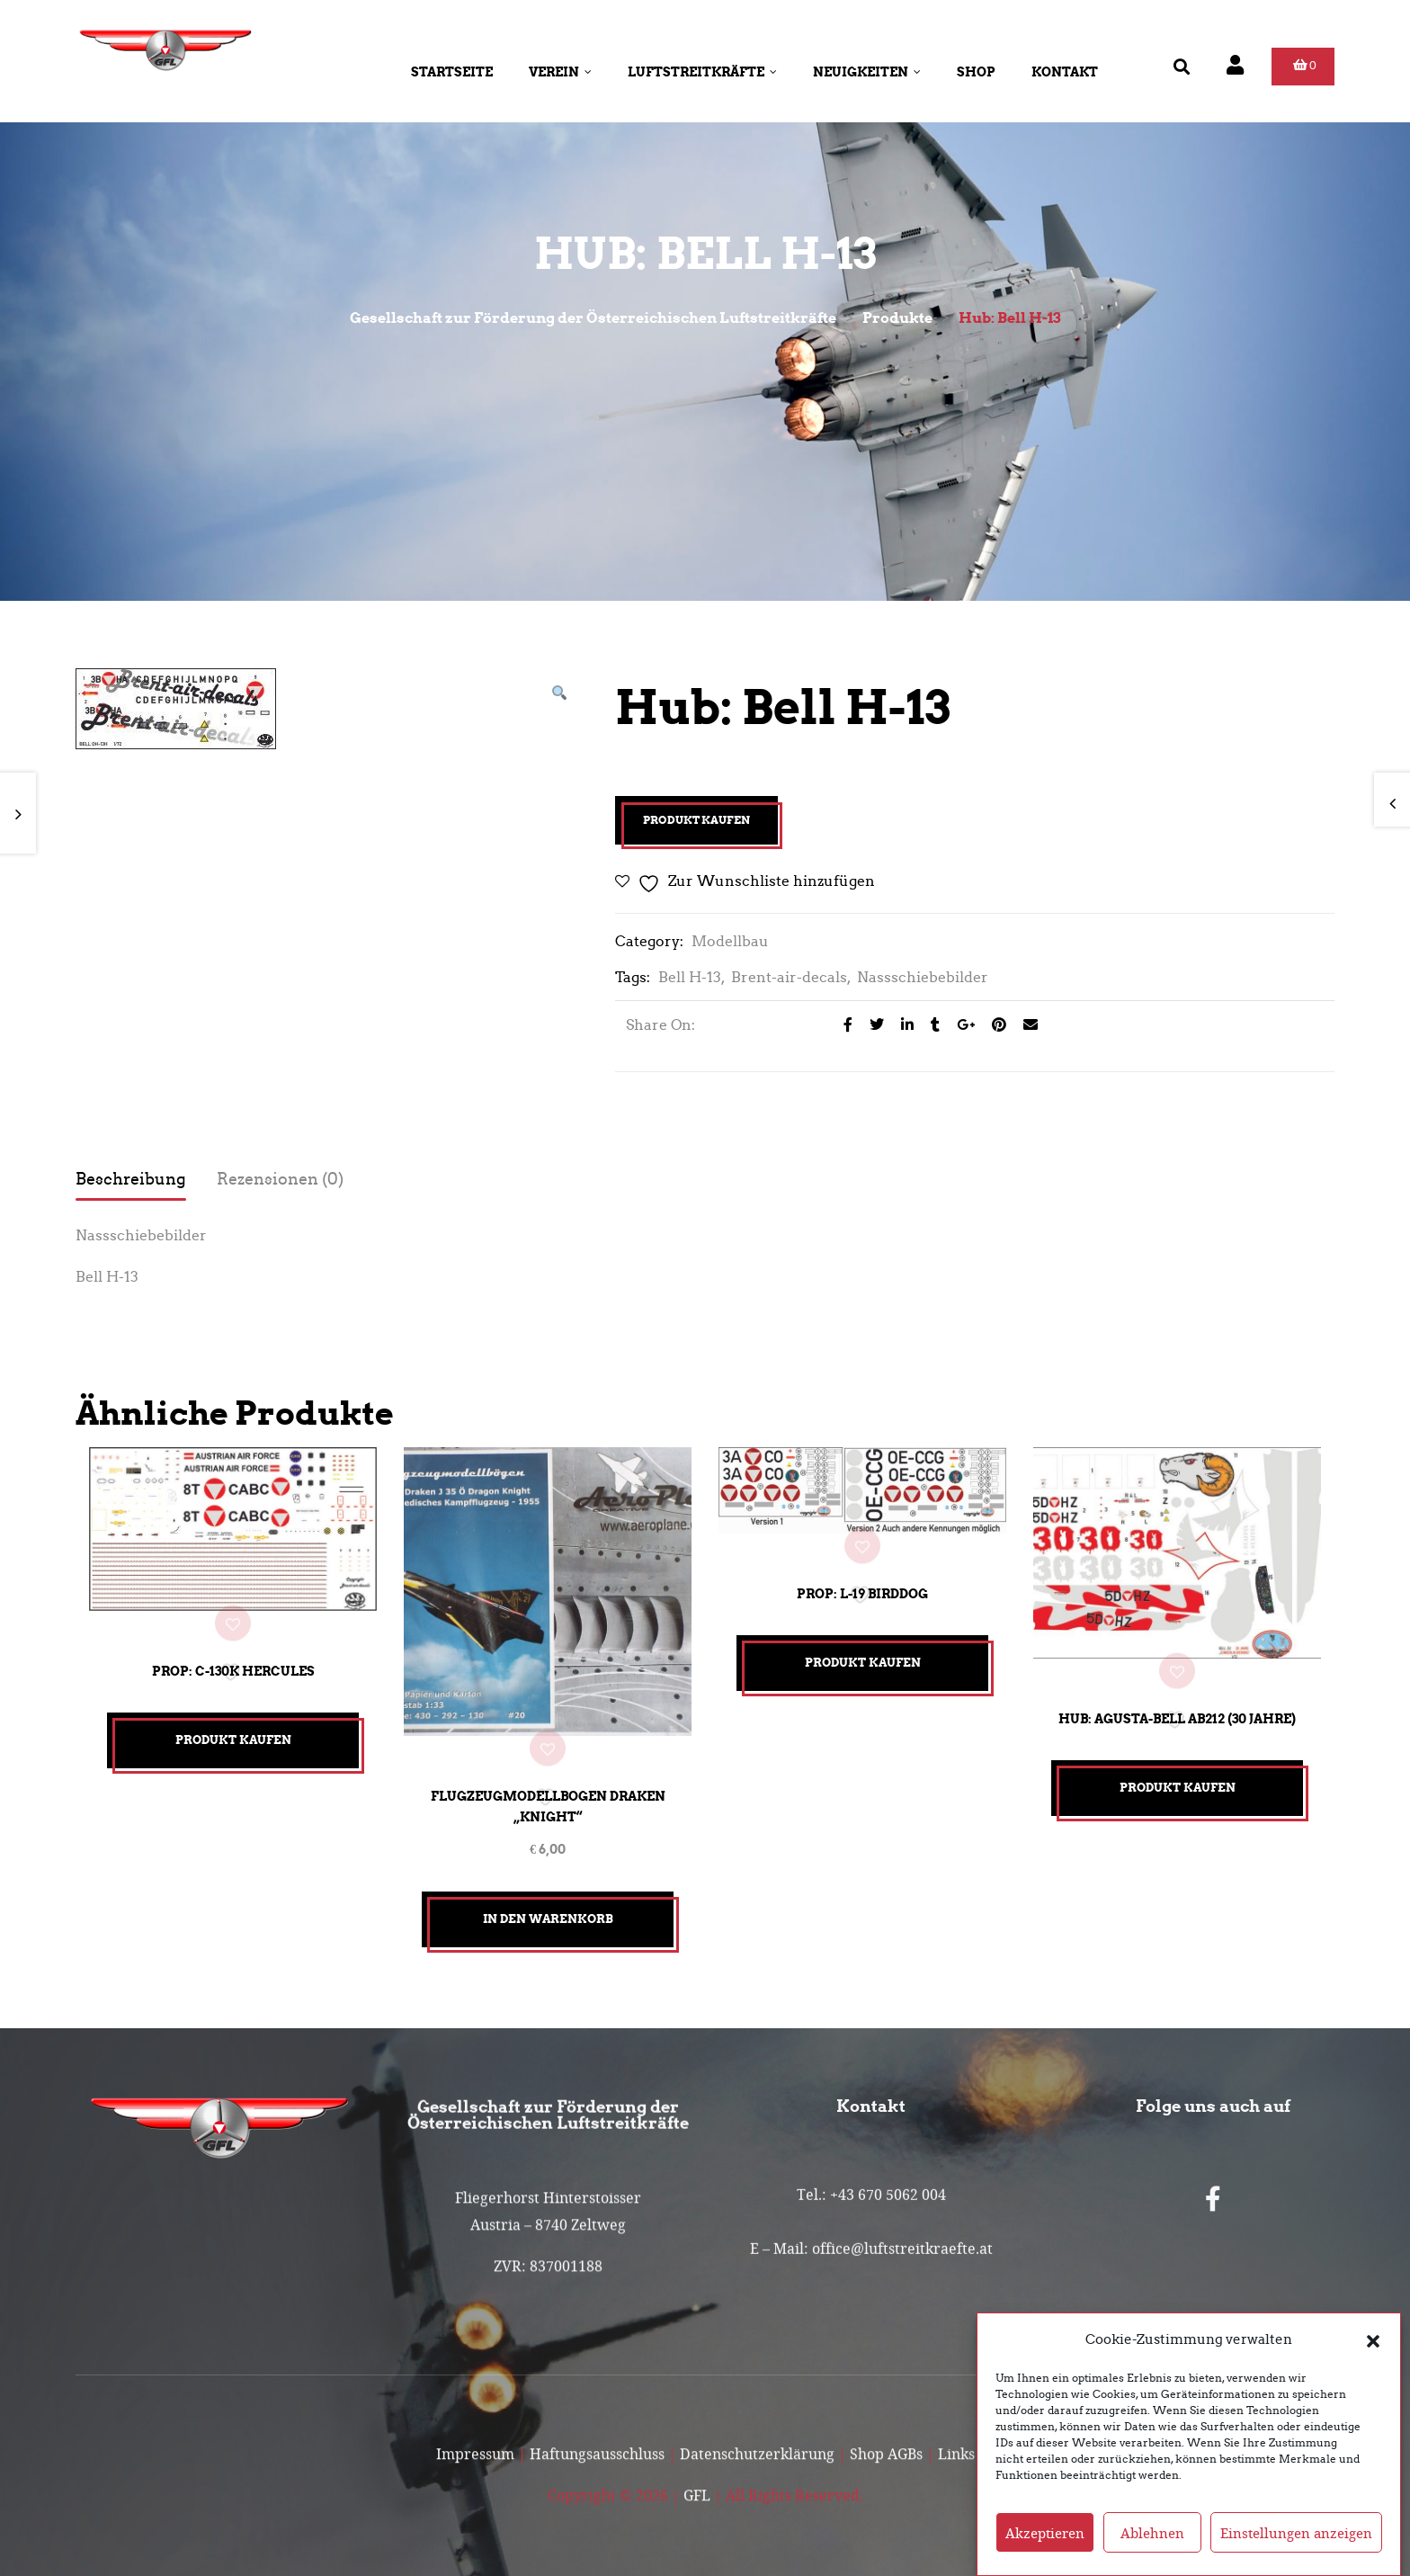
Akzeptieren (1044, 2533)
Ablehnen (1152, 2533)
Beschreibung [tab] (131, 1179)
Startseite (452, 72)
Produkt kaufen (696, 820)
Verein (560, 72)
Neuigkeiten (867, 72)
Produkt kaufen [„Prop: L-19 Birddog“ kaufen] (863, 1660)
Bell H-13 (689, 977)
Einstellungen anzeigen (1296, 2533)
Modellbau (730, 941)
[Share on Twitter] (872, 1024)
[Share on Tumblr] (930, 1024)
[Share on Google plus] (960, 1024)
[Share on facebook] (843, 1024)
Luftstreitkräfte (702, 72)
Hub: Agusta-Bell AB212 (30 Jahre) (1177, 1712)
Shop (976, 72)
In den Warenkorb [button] (548, 1909)
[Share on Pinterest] (994, 1024)
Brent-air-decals (789, 977)
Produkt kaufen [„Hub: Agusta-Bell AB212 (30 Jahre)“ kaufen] (1178, 1780)
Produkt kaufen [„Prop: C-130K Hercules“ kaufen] (233, 1734)
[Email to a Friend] (1024, 1024)
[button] (1373, 2339)
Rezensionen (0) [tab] (280, 1179)
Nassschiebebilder (922, 977)
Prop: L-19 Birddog (862, 1591)
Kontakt (1064, 72)
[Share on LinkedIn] (902, 1024)
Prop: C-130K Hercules (233, 1666)
